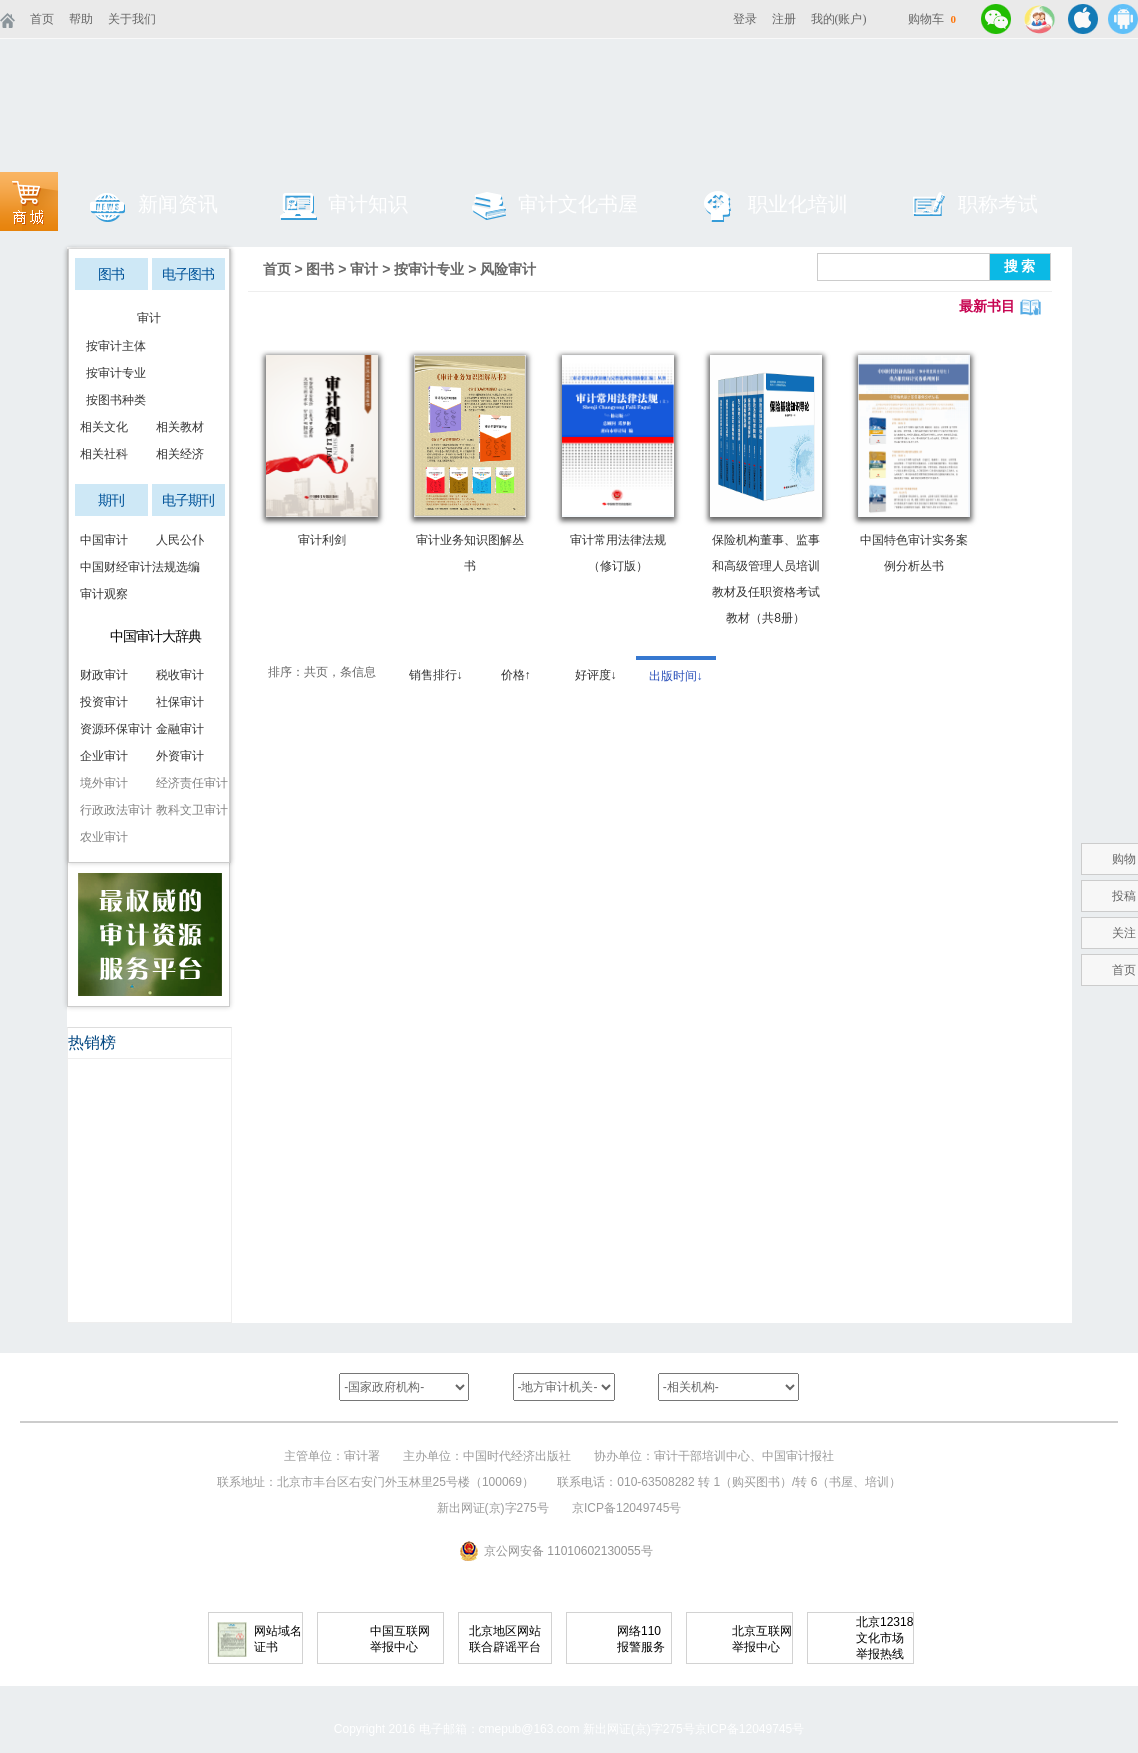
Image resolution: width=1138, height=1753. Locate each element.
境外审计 (104, 783)
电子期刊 (188, 500)
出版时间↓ (676, 676)
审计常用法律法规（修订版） (618, 553)
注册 (784, 19)
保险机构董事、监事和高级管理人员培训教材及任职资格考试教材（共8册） (766, 579)
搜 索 (1020, 266)
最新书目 (987, 306)
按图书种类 (112, 400)
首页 (42, 19)
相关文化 (104, 427)
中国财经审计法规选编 (112, 567)
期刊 (111, 500)
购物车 (932, 19)
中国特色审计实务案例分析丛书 (914, 553)
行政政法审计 (112, 810)
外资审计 (180, 756)
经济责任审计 (188, 783)
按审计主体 (112, 346)
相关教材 (180, 427)
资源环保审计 (112, 729)
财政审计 (104, 675)
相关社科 (104, 454)
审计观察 (104, 594)
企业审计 (104, 756)
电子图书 (188, 274)
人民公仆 (180, 540)
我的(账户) (839, 19)
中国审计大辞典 (155, 636)
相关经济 (180, 454)
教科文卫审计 (188, 810)
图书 (111, 274)
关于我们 (132, 19)
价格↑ (516, 675)
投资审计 (104, 702)
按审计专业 (112, 373)
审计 (149, 318)
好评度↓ (596, 675)
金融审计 (180, 729)
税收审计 (180, 675)
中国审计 (104, 540)
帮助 (81, 19)
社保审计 (180, 702)
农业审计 (104, 837)
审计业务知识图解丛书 (470, 553)
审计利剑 (322, 540)
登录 (745, 19)
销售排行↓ (436, 675)
